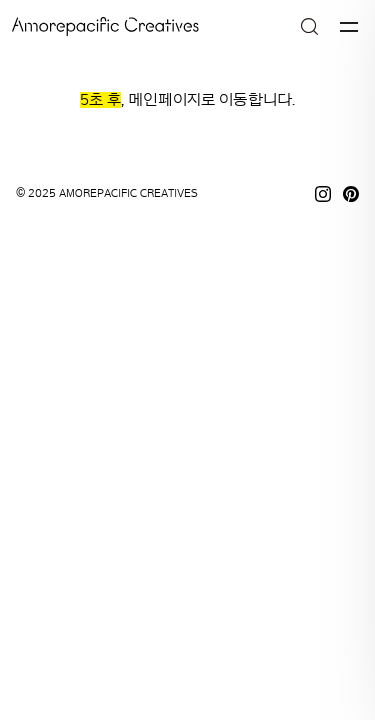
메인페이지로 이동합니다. (211, 100)
